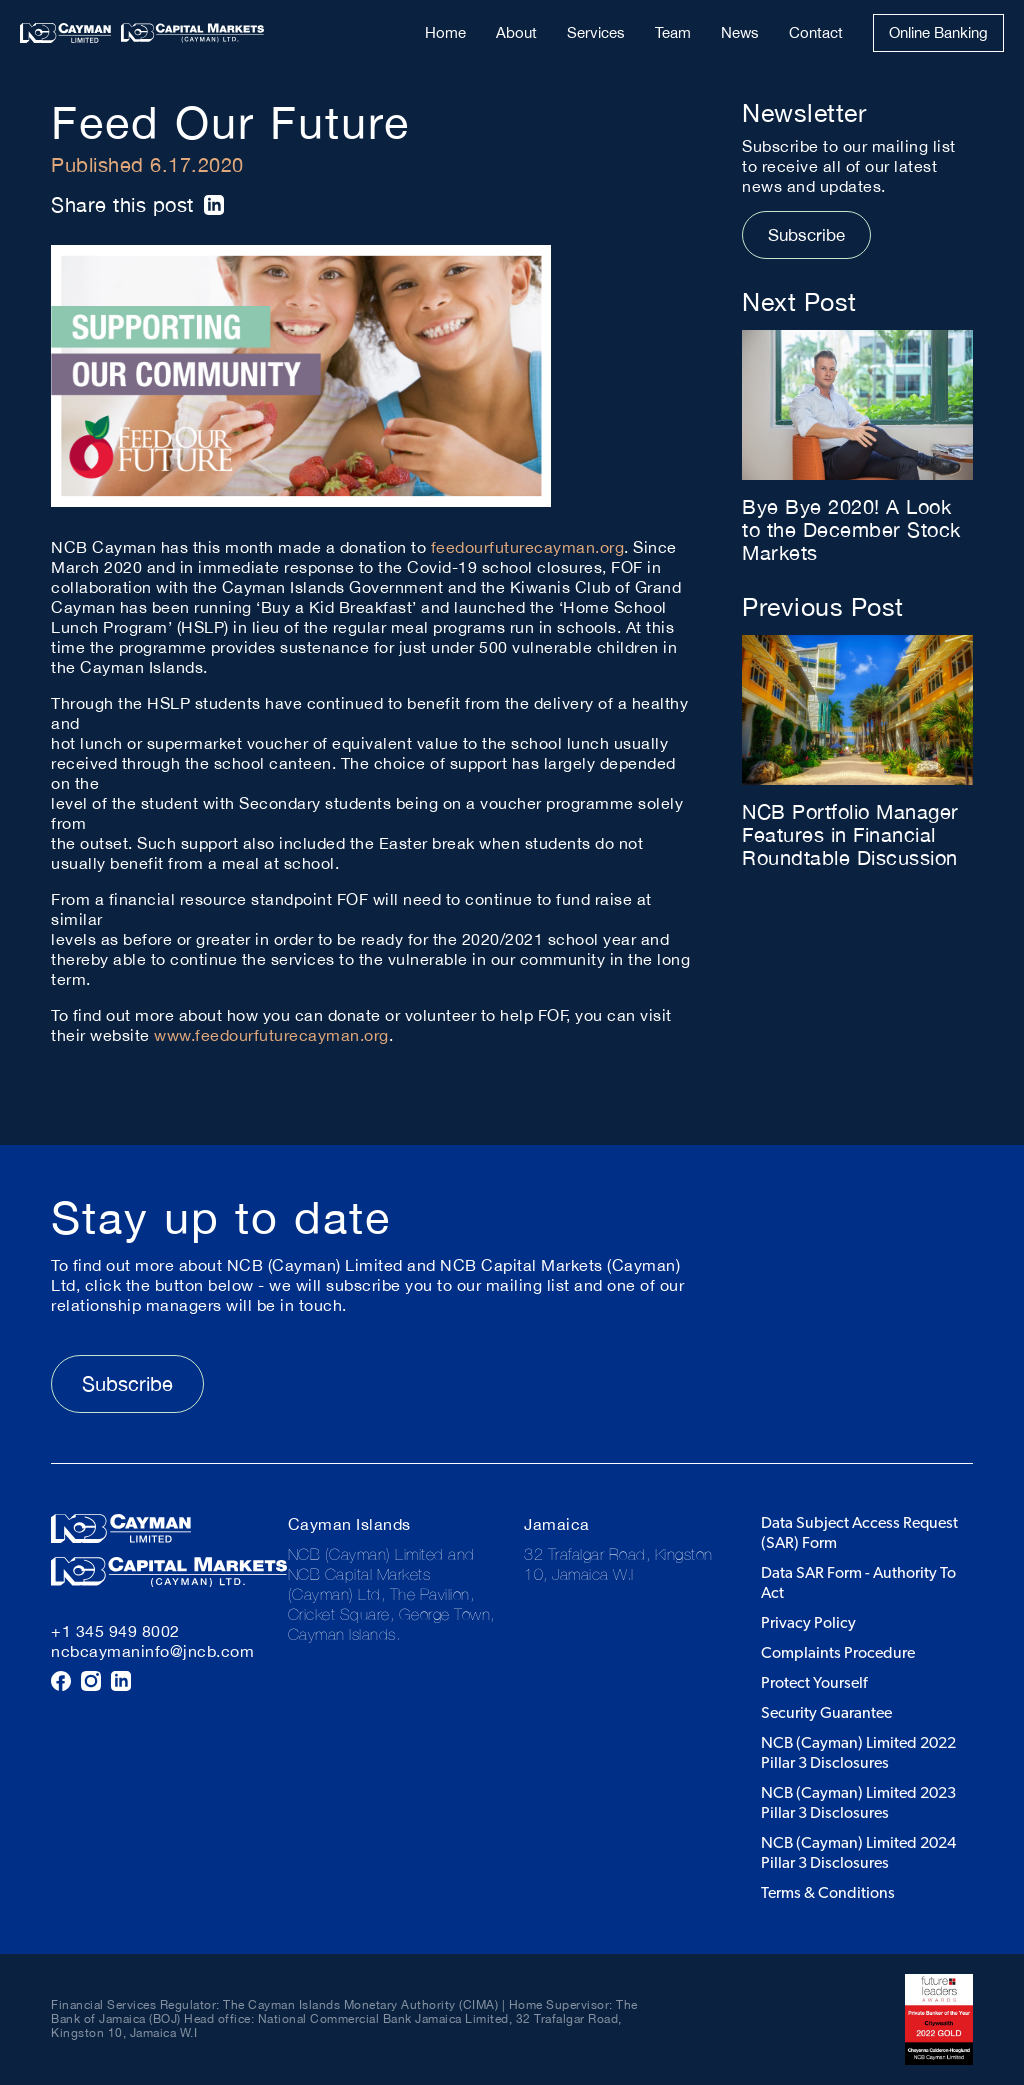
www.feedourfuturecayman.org (271, 1035)
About (516, 32)
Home (445, 32)
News (740, 32)
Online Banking (938, 32)
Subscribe (806, 235)
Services (596, 32)
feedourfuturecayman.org (528, 547)
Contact (816, 32)
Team (673, 32)
